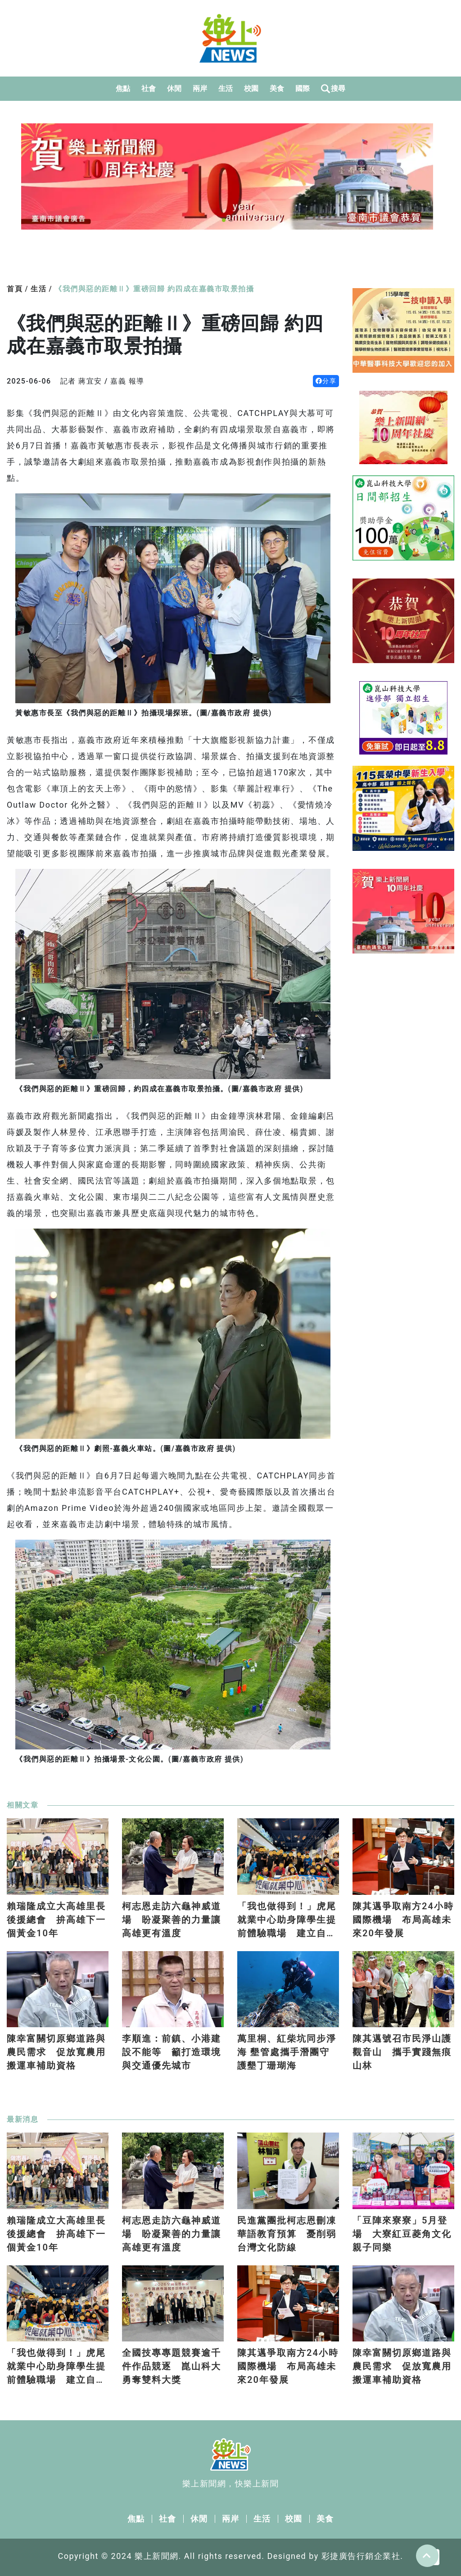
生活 (225, 88)
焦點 (123, 88)
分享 (326, 380)
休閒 (174, 88)
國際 (302, 88)
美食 (277, 88)
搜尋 (333, 88)
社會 (148, 88)
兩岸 (200, 88)
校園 (251, 88)
